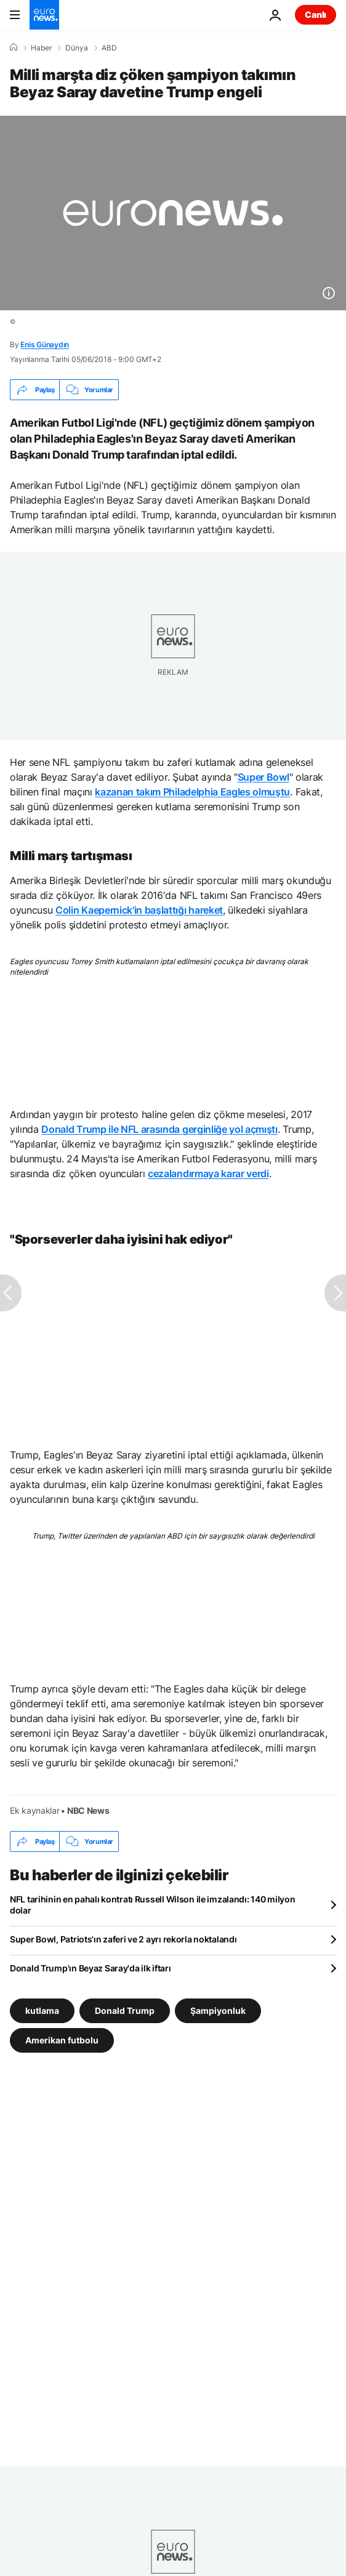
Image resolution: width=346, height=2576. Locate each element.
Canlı (315, 14)
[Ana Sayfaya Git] (44, 15)
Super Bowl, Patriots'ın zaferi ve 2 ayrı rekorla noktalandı (123, 1939)
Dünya (76, 48)
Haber (41, 48)
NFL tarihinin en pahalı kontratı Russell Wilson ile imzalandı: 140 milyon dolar (153, 1904)
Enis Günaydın (44, 344)
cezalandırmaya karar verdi (208, 1173)
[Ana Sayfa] (13, 47)
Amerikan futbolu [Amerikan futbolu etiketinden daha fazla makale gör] (62, 2040)
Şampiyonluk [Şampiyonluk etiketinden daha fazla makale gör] (218, 2010)
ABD (109, 48)
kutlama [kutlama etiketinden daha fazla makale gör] (42, 2010)
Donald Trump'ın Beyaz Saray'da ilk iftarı (90, 1968)
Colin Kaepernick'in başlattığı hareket (139, 910)
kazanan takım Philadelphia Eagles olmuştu (192, 792)
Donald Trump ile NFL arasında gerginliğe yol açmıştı (159, 1129)
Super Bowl (263, 777)
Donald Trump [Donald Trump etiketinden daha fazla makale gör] (125, 2010)
